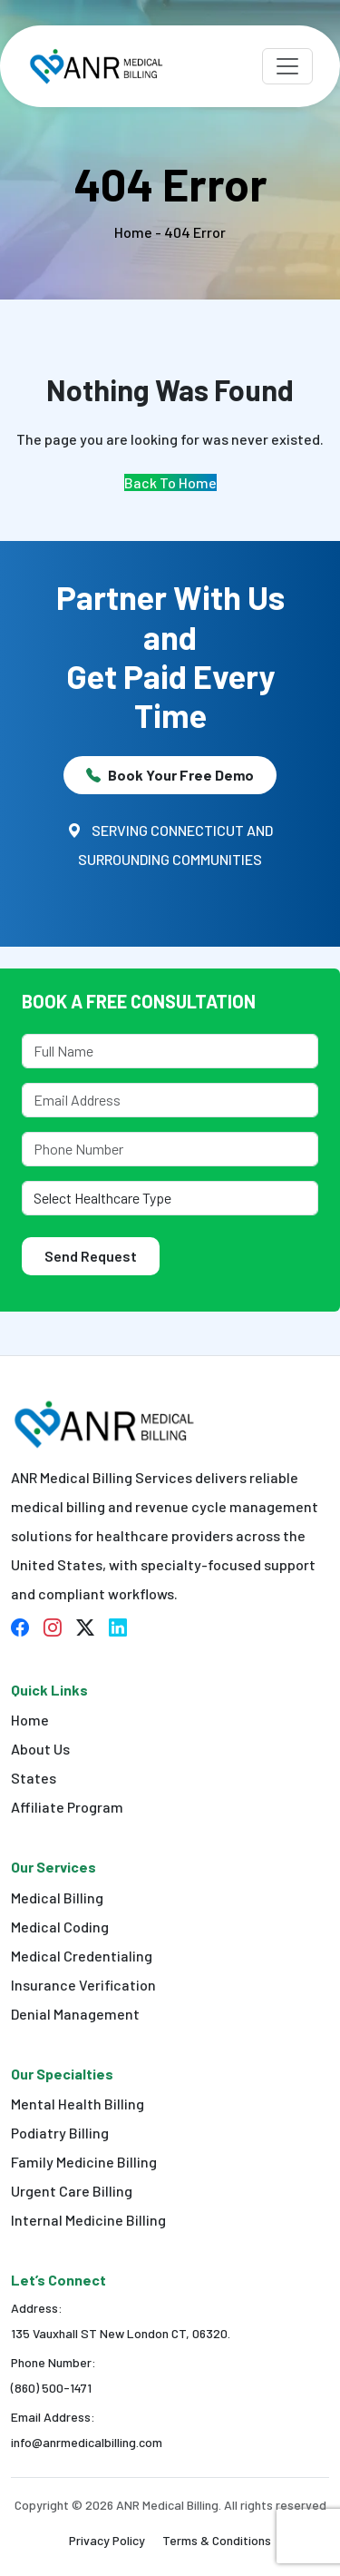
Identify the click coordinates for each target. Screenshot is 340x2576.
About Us (40, 1748)
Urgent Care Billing (71, 2190)
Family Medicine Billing (84, 2161)
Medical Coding (60, 1926)
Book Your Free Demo (170, 775)
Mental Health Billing (77, 2103)
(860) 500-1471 (51, 2387)
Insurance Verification (83, 1984)
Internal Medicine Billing (88, 2219)
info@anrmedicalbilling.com (86, 2442)
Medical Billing (57, 1897)
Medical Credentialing (81, 1955)
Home (30, 1719)
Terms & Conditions (216, 2540)
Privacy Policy (107, 2540)
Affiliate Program (67, 1806)
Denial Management (75, 2013)
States (33, 1777)
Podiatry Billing (60, 2132)
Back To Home (170, 482)
